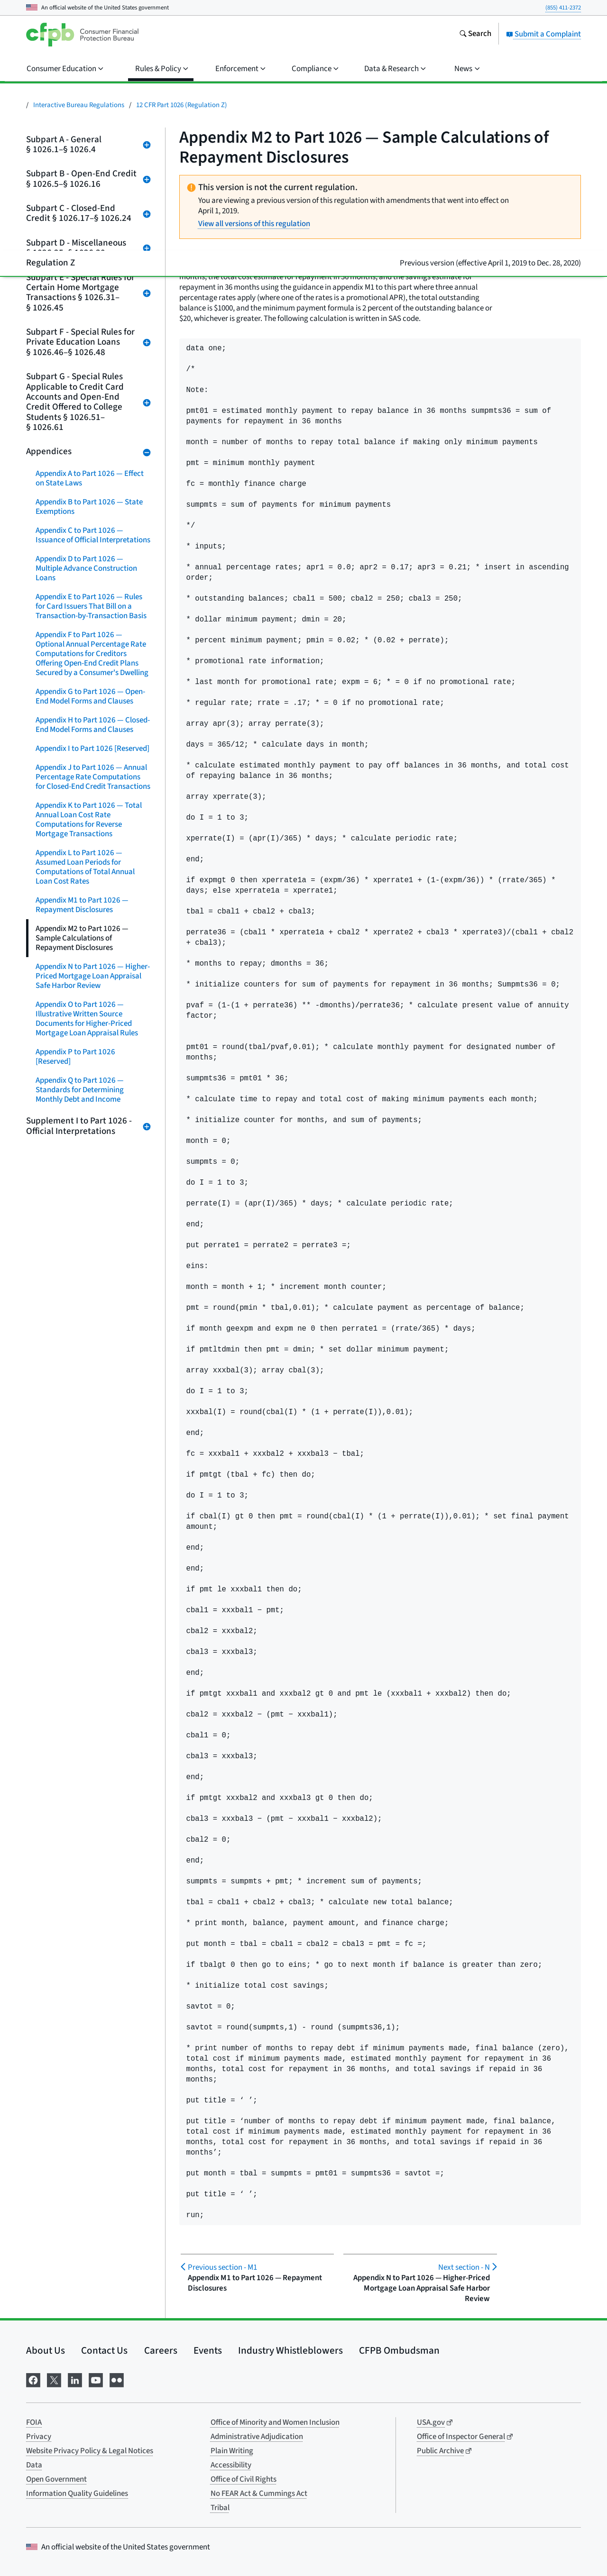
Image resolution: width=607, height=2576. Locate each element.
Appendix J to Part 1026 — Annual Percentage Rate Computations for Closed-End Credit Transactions (93, 777)
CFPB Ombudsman (399, 2350)
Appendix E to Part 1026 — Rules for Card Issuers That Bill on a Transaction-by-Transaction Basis (91, 606)
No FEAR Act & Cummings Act (259, 2493)
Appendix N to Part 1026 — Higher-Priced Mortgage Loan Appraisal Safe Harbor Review (93, 976)
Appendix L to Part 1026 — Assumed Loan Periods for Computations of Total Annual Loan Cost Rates (85, 867)
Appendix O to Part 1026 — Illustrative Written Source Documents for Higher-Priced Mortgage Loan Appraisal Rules (87, 1019)
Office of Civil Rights (243, 2479)
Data (34, 2465)
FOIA (34, 2422)
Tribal (220, 2507)
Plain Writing (232, 2451)
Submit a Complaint (543, 34)
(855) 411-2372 (563, 7)
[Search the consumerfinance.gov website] (475, 35)
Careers (160, 2350)
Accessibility (231, 2465)
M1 (222, 2267)
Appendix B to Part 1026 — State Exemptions (89, 506)
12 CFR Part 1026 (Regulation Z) (181, 105)
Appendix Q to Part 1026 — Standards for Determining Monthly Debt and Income (80, 1090)
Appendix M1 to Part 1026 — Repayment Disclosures (82, 905)
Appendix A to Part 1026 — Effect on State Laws (90, 478)
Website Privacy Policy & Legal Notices (89, 2451)
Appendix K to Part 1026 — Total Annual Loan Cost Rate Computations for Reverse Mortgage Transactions (89, 820)
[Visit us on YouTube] (96, 2379)
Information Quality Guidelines (77, 2493)
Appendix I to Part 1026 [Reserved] (92, 748)
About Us (45, 2350)
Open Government (56, 2479)
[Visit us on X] (54, 2379)
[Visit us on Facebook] (33, 2379)
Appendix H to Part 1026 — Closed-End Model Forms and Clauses (93, 724)
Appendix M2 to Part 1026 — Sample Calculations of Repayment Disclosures (82, 938)
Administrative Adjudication (257, 2436)
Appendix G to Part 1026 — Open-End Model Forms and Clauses (90, 696)
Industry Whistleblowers (290, 2350)
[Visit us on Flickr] (117, 2379)
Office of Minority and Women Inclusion (275, 2422)
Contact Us (104, 2350)
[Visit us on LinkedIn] (75, 2379)
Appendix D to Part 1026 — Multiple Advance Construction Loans (86, 568)
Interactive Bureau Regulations (78, 105)
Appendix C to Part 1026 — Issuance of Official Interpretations (93, 535)
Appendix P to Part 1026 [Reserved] (75, 1056)
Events (207, 2350)
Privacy (38, 2436)
